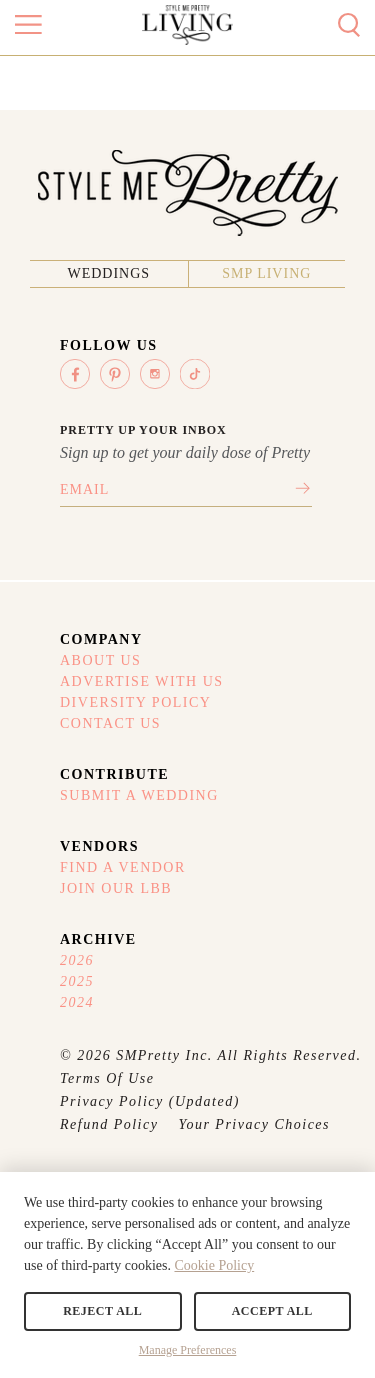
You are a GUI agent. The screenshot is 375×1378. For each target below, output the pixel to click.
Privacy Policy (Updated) (150, 1101)
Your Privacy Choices (254, 1124)
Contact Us (110, 723)
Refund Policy (109, 1124)
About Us (100, 660)
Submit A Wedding (139, 795)
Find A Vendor (123, 867)
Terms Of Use (107, 1078)
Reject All (102, 1311)
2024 (77, 1002)
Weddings (108, 273)
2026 (77, 960)
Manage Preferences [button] (188, 1350)
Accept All (272, 1311)
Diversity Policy (135, 702)
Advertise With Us (142, 681)
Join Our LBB (116, 888)
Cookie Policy (214, 1265)
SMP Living (266, 273)
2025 (77, 981)
